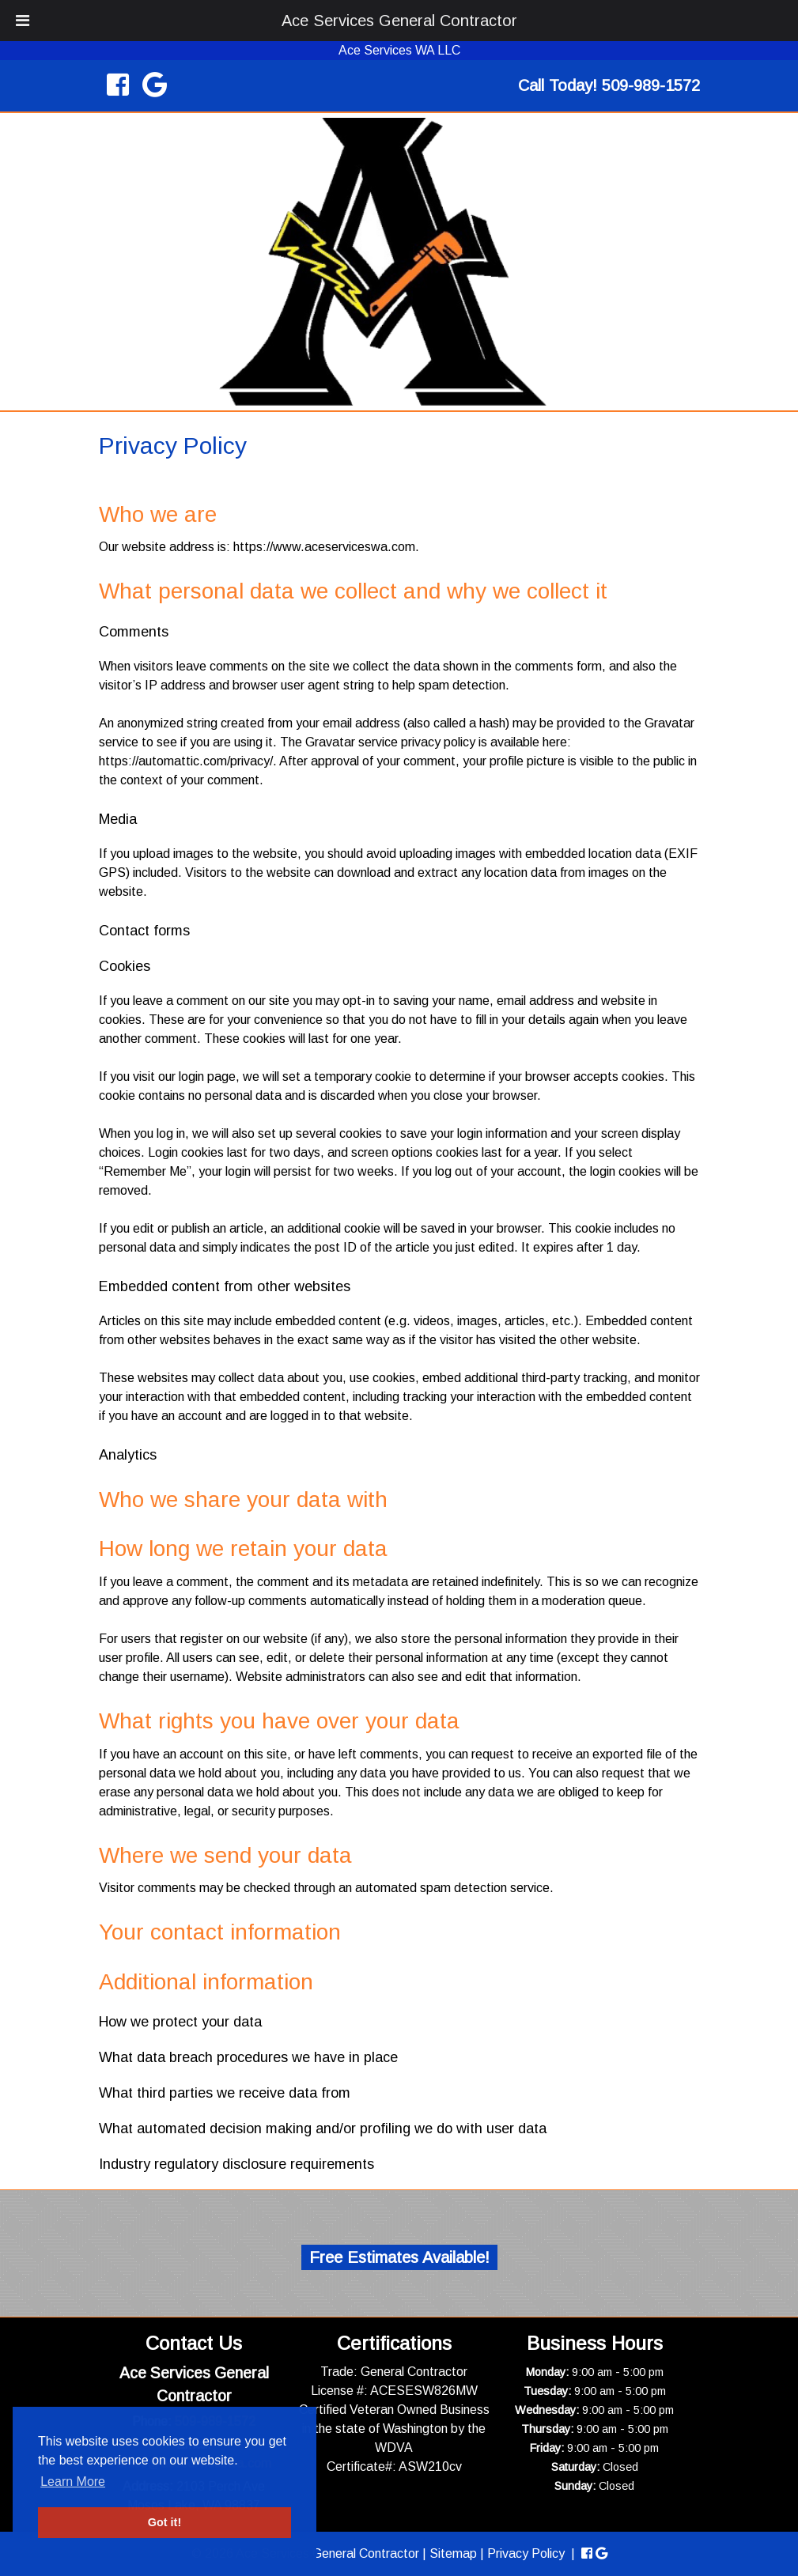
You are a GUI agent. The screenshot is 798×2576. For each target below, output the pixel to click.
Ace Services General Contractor (399, 20)
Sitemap (453, 2553)
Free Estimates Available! (399, 2257)
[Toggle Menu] (22, 20)
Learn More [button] (72, 2481)
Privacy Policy (526, 2553)
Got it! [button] (164, 2522)
